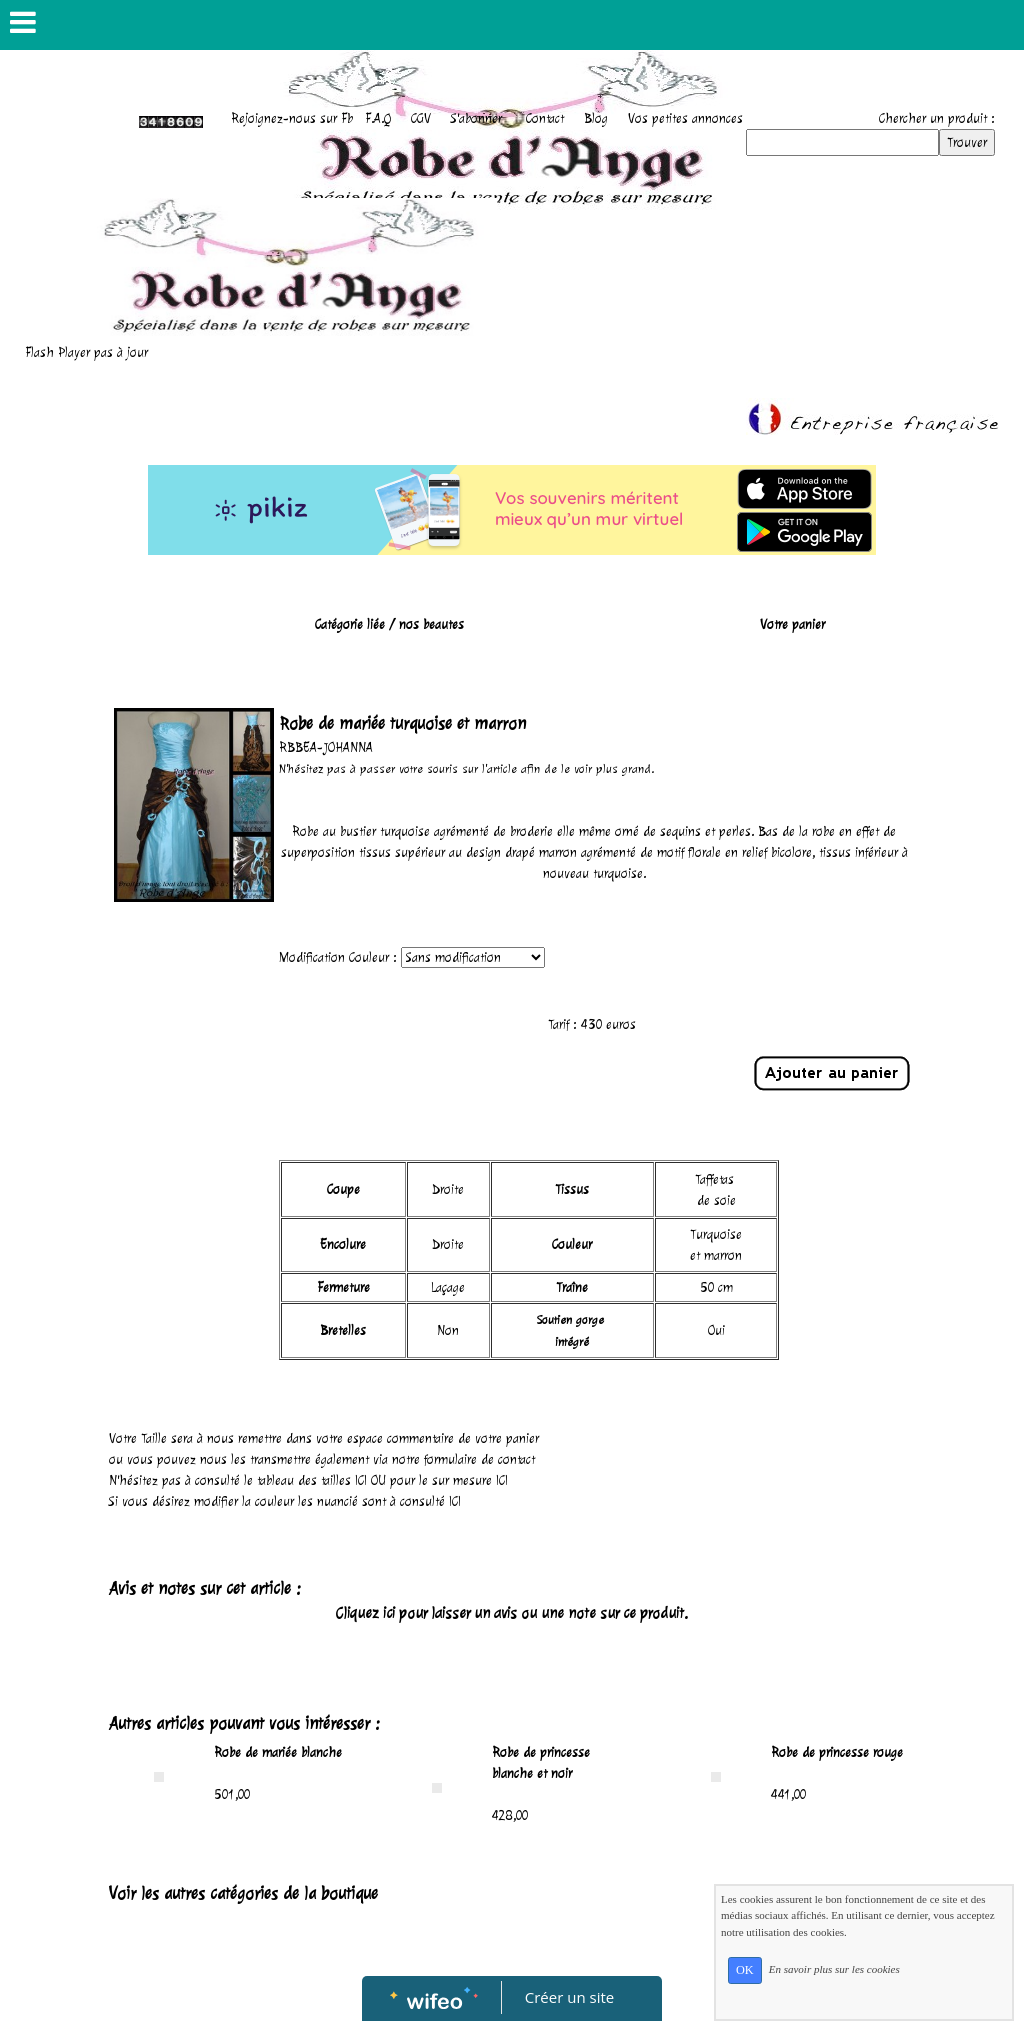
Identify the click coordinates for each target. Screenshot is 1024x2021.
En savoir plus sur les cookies (834, 1969)
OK (745, 1970)
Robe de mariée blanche (278, 1752)
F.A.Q (378, 118)
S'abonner (476, 118)
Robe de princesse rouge (837, 1752)
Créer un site (569, 1997)
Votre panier (792, 624)
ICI (361, 1480)
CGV (421, 118)
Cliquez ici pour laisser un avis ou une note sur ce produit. (512, 1613)
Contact (545, 118)
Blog (596, 118)
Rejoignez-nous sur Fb (292, 118)
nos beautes (431, 624)
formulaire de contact (479, 1459)
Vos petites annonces (685, 118)
